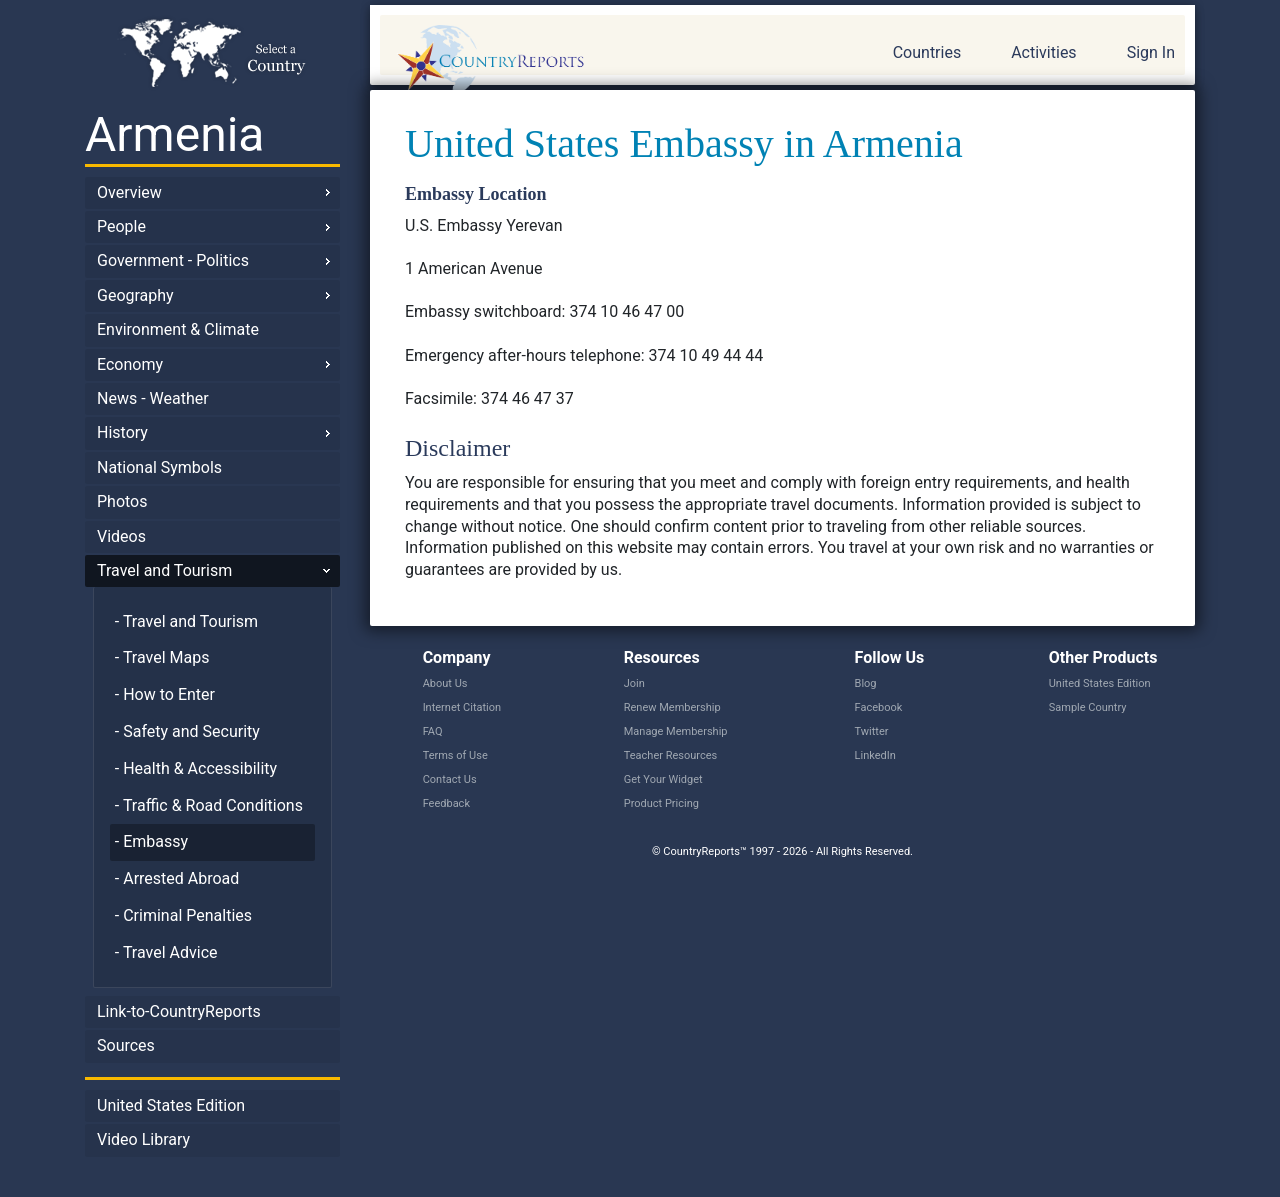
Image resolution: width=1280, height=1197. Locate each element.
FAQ (433, 731)
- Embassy (151, 841)
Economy (130, 364)
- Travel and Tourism (186, 621)
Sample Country (1088, 707)
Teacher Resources (670, 755)
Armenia (174, 134)
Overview (129, 192)
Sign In (1151, 52)
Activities (1043, 52)
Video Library (143, 1139)
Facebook (879, 707)
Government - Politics (173, 260)
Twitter (872, 731)
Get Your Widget (663, 779)
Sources (126, 1045)
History (122, 432)
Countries (927, 52)
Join (634, 683)
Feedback (446, 803)
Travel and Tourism (164, 570)
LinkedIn (875, 755)
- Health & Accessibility (196, 768)
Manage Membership (676, 731)
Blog (866, 683)
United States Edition (171, 1105)
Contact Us (450, 779)
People (121, 226)
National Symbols (159, 467)
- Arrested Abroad (177, 878)
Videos (121, 536)
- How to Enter (165, 694)
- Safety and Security (187, 731)
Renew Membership (672, 707)
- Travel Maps (162, 657)
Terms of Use (455, 755)
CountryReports (599, 60)
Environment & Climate (178, 329)
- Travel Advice (166, 952)
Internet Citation (462, 707)
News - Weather (153, 398)
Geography (135, 295)
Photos (122, 501)
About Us (445, 683)
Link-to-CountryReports (179, 1011)
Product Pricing (661, 803)
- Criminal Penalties (183, 915)
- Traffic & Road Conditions (209, 805)
